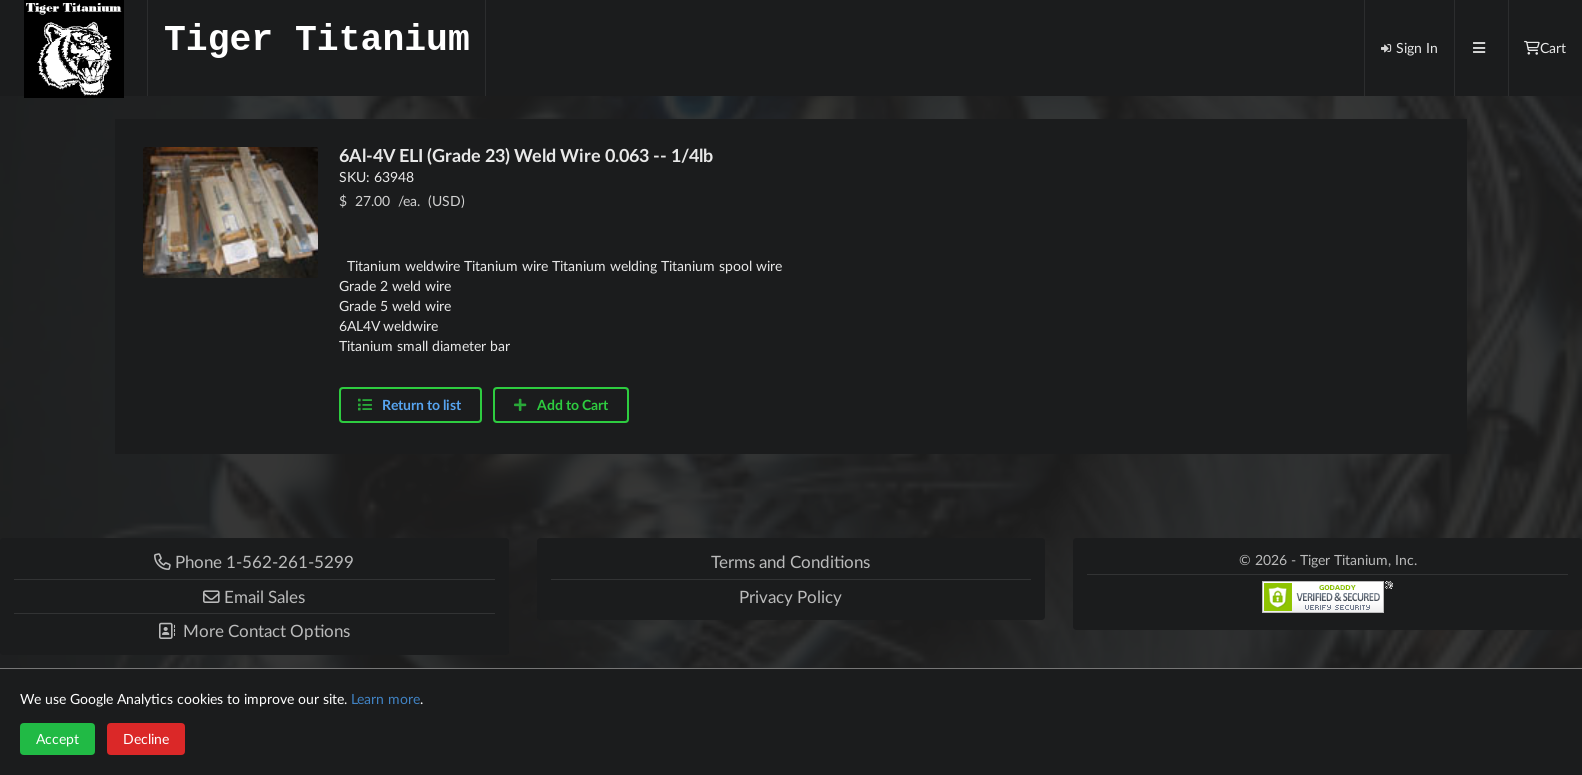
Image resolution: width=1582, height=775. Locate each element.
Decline (146, 738)
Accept (57, 738)
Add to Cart (559, 404)
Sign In (1409, 47)
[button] (254, 596)
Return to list (421, 404)
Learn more (385, 698)
